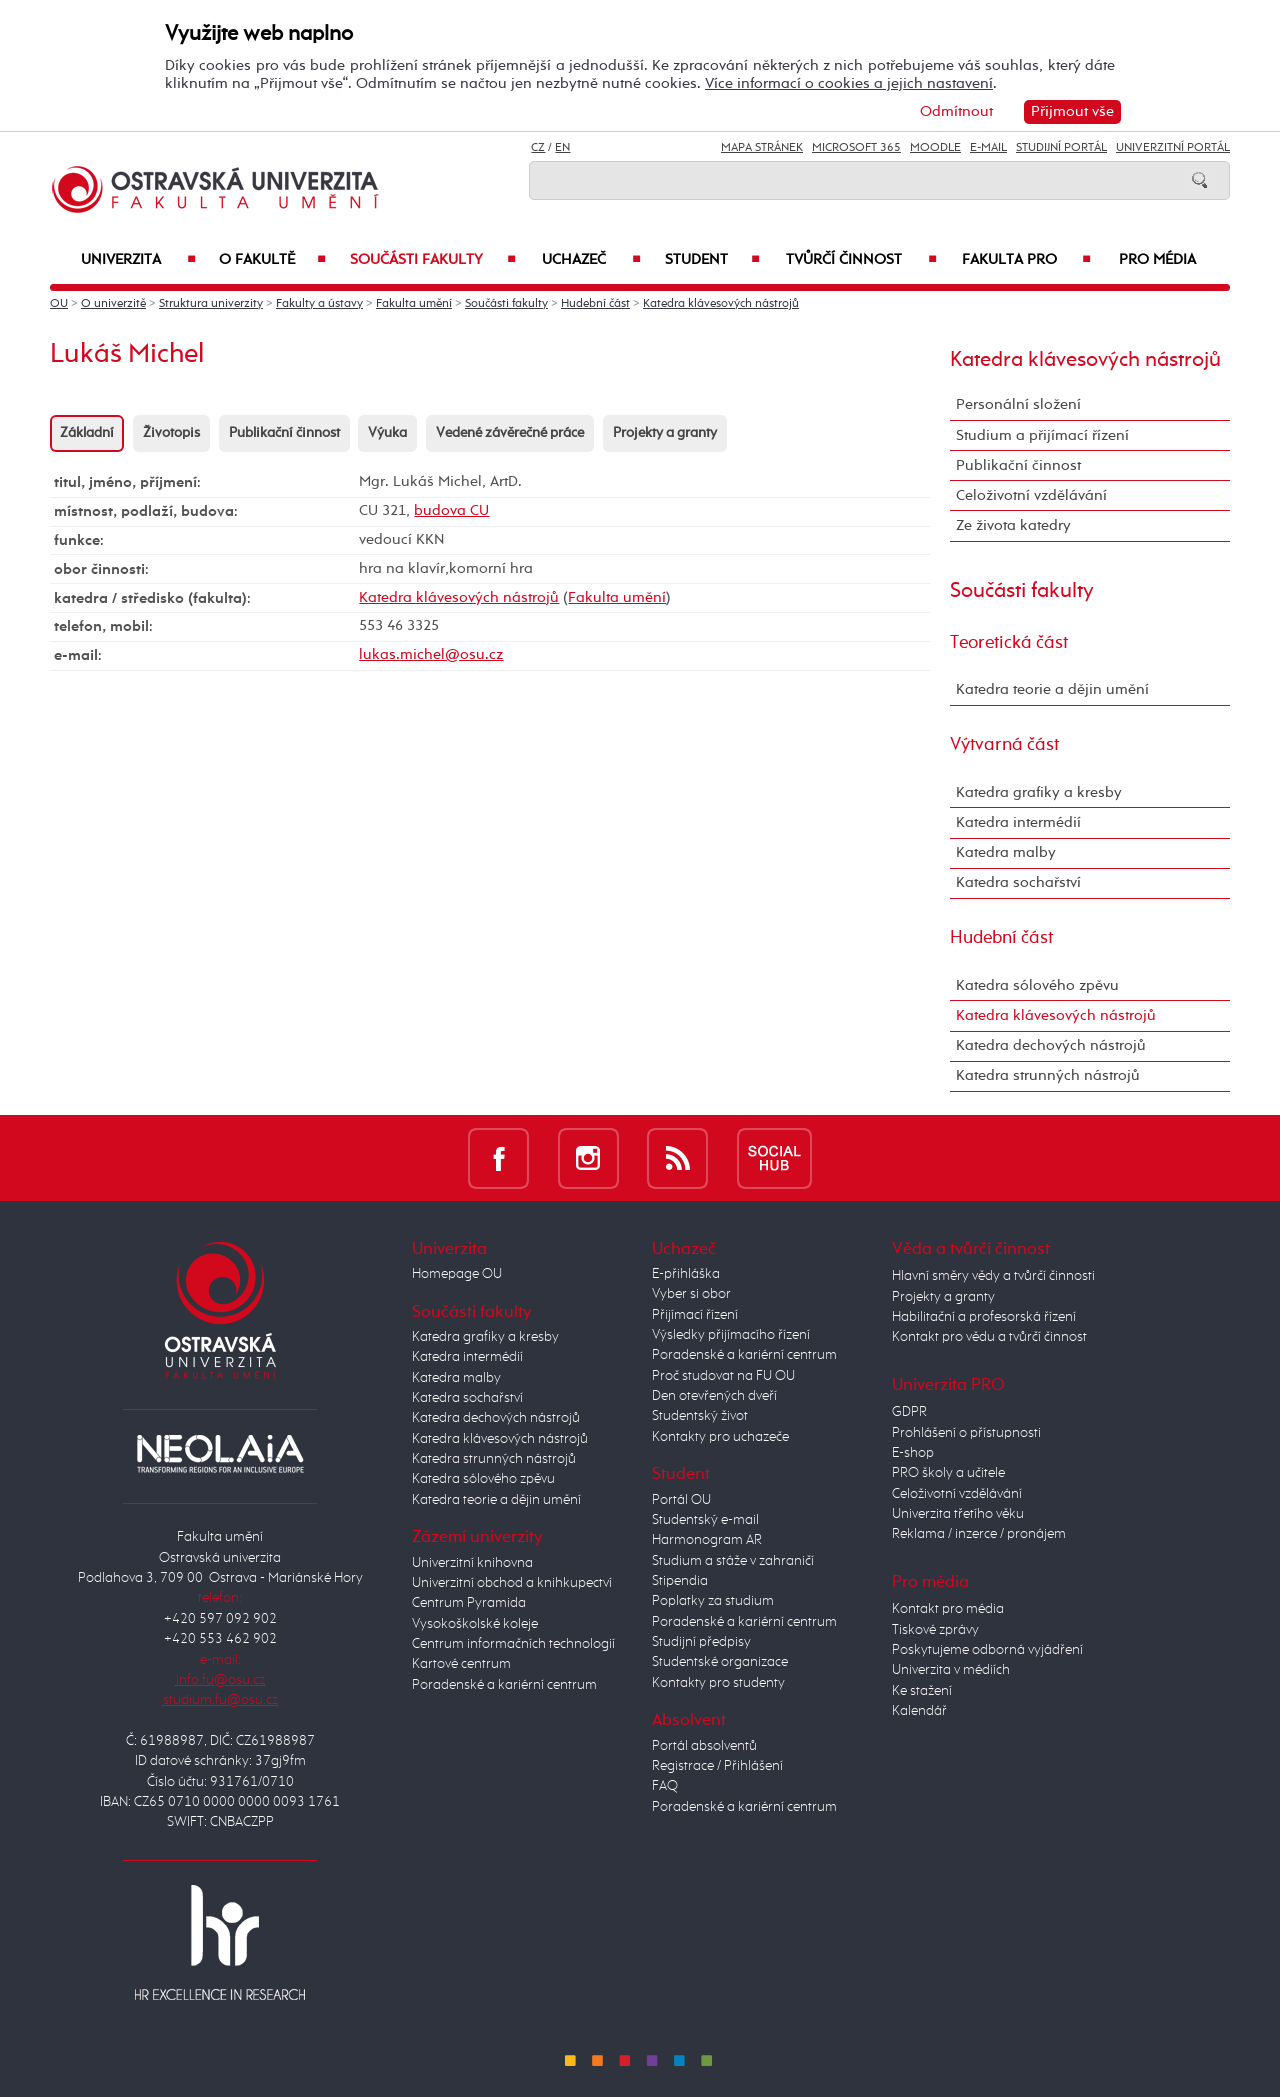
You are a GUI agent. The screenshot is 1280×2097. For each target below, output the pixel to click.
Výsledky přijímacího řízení (731, 1335)
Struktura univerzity (211, 304)
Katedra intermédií (1018, 822)
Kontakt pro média (948, 1609)
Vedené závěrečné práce (510, 433)
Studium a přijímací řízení (1042, 435)
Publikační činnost (284, 433)
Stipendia (680, 1581)
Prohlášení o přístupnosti (966, 1433)
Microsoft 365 (856, 148)
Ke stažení (922, 1691)
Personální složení (1018, 404)
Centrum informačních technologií (513, 1644)
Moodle (935, 148)
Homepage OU (457, 1274)
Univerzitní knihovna (472, 1563)
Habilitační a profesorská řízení (984, 1317)
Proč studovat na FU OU (723, 1376)
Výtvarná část (1004, 745)
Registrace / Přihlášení (717, 1766)
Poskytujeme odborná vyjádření (987, 1650)
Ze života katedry (1013, 525)
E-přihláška (686, 1274)
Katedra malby (1006, 852)
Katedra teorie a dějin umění (1052, 689)
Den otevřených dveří (714, 1396)
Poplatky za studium (713, 1601)
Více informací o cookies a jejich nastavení (849, 83)
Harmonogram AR (707, 1540)
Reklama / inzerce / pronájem (979, 1534)
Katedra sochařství (1018, 882)
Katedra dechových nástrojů (1051, 1045)
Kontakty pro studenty (718, 1683)
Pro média (1157, 260)
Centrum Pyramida (469, 1603)
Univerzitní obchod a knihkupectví (512, 1583)
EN (562, 148)
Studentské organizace (720, 1662)
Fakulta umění (414, 304)
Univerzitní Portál (1173, 148)
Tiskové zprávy (935, 1630)
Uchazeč (591, 260)
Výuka (387, 433)
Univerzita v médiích (951, 1670)
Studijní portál (1061, 148)
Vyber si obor (691, 1294)
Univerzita (138, 260)
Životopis (171, 433)
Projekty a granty (665, 433)
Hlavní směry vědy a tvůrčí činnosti (993, 1276)
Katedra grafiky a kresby (1039, 792)
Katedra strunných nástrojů (1048, 1075)
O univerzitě (113, 304)
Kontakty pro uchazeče (720, 1437)
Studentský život (700, 1416)
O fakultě (273, 260)
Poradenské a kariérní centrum (504, 1685)
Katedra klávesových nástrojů (721, 304)
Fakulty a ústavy (319, 304)
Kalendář (919, 1711)
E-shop (913, 1453)
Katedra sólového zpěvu (1037, 985)
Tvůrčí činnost (861, 260)
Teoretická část (1009, 643)
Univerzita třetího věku (958, 1514)
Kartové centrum (461, 1664)
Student (712, 260)
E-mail (988, 148)
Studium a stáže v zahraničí (733, 1561)
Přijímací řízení (695, 1315)
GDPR (909, 1412)
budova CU (451, 510)
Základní (87, 433)
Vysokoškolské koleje (475, 1624)
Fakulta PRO (1026, 260)
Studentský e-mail (705, 1520)
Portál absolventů (704, 1746)
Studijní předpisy (701, 1642)
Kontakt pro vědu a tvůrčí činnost (989, 1337)
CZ (538, 148)
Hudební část (595, 304)
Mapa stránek (762, 148)
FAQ (665, 1786)
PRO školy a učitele (948, 1473)
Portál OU (681, 1500)
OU (59, 304)
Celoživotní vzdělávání (1031, 495)
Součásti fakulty (433, 260)
